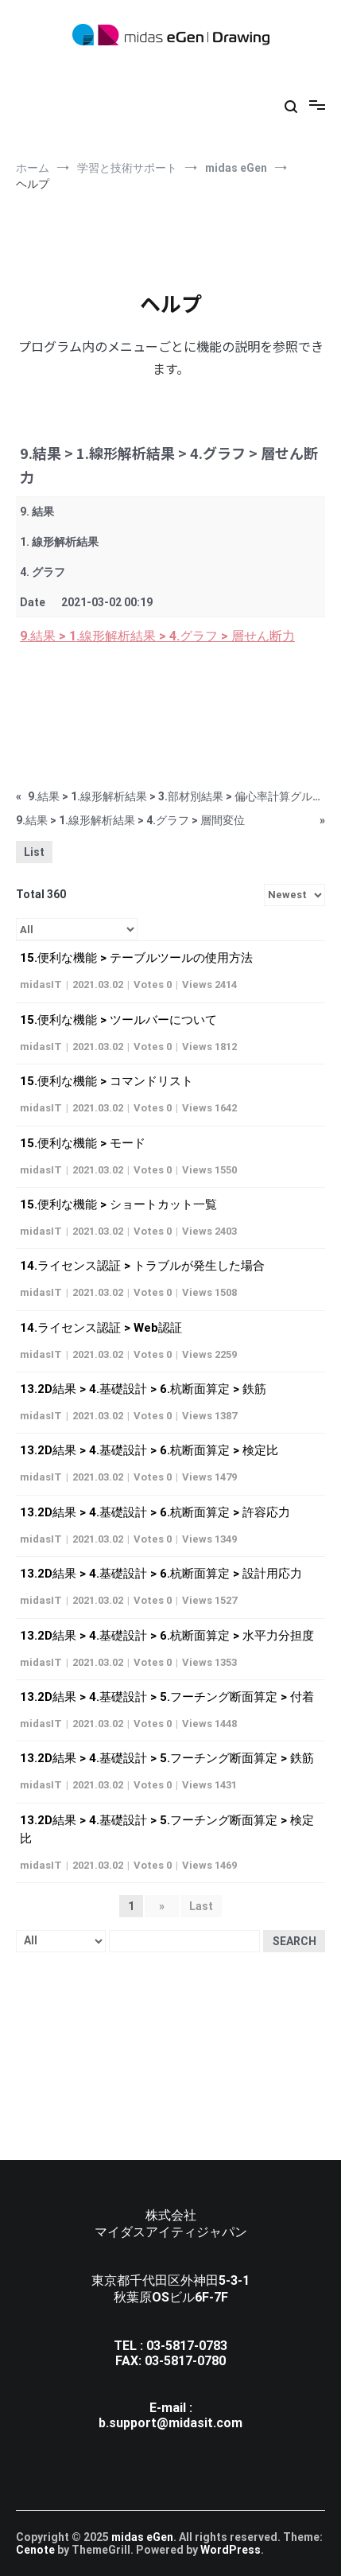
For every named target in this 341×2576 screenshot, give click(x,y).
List (34, 852)
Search (294, 1941)
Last (201, 1906)
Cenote (35, 2549)
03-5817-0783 (186, 2345)
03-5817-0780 (185, 2360)
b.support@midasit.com (170, 2422)
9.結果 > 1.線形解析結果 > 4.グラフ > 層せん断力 (157, 636)
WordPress (230, 2549)
